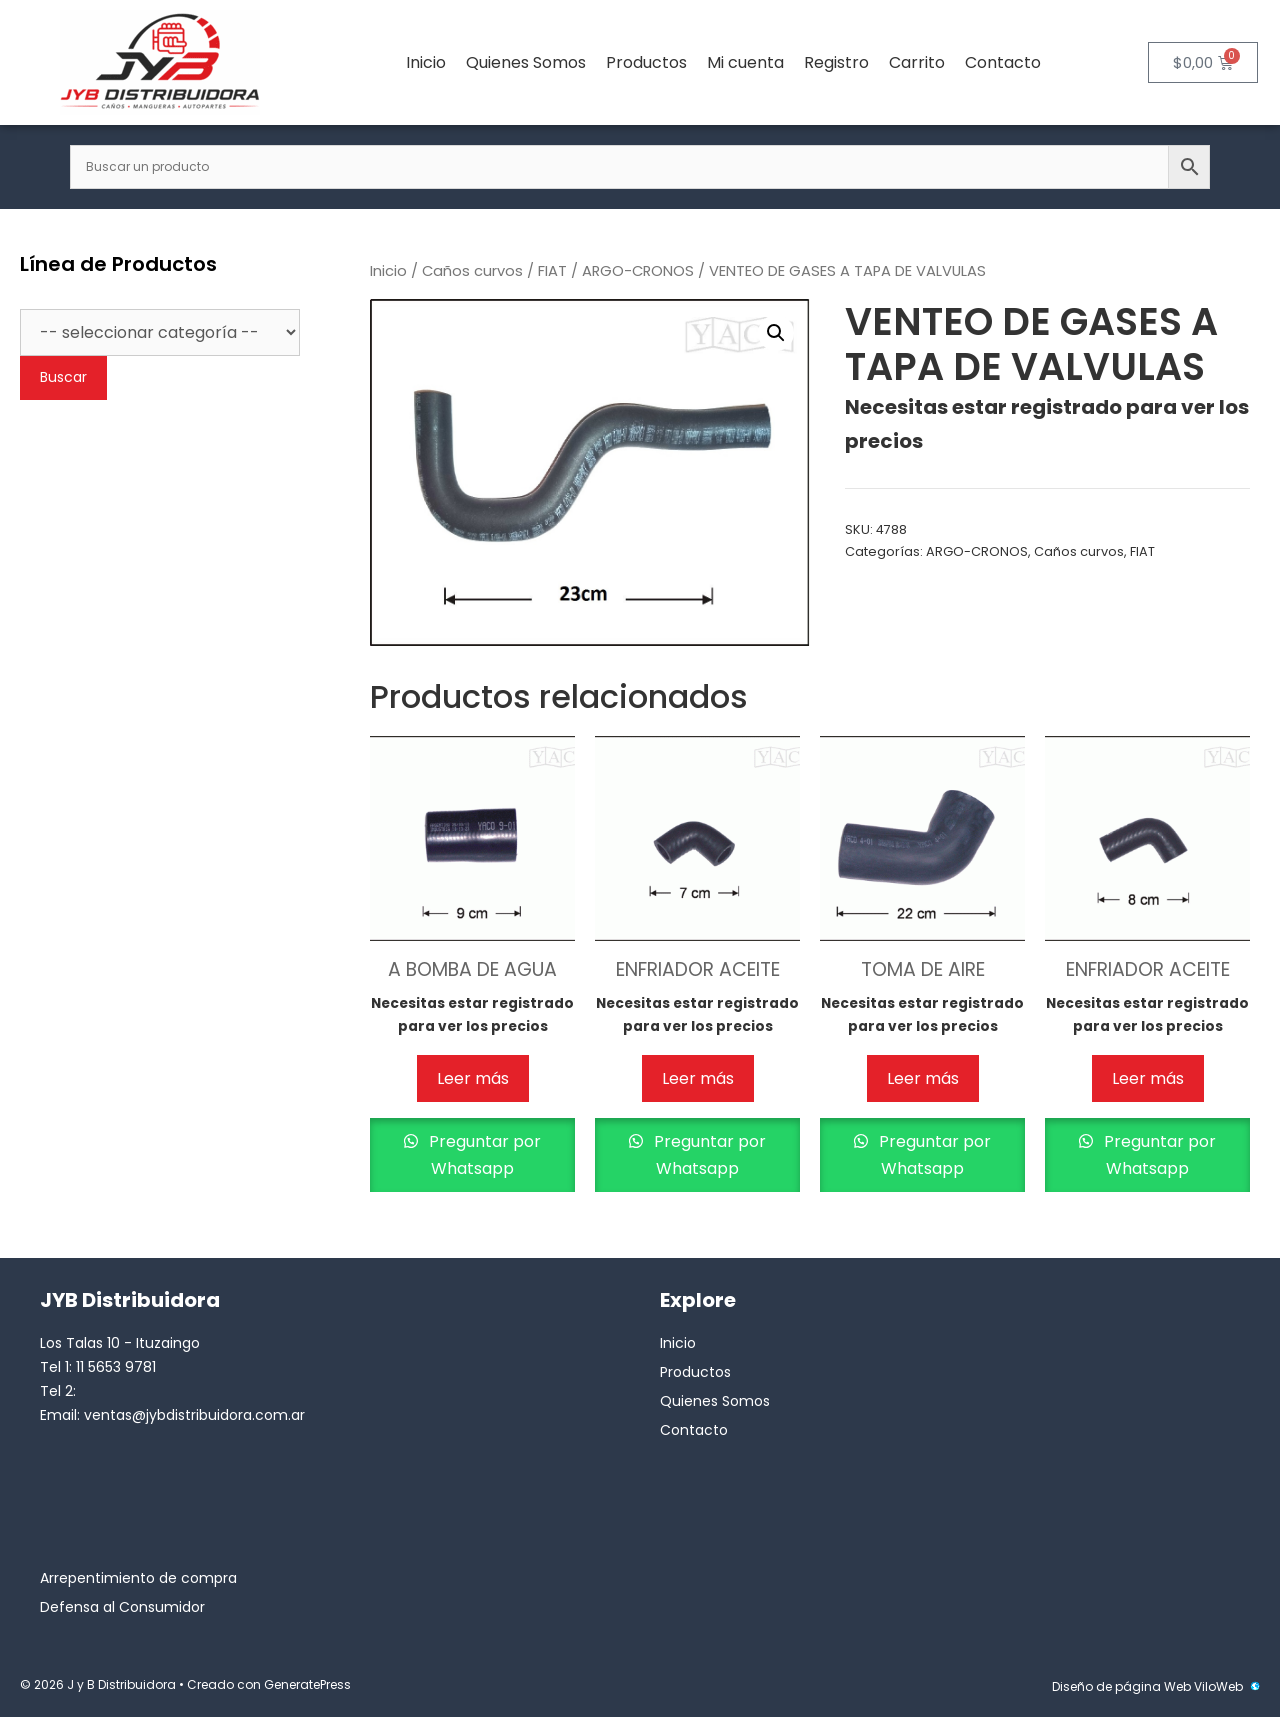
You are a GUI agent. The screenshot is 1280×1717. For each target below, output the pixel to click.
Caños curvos (472, 271)
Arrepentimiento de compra (138, 1578)
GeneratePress (307, 1684)
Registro (836, 62)
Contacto (1003, 62)
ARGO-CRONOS (638, 271)
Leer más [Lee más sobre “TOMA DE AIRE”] (923, 1078)
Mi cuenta (745, 62)
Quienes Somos (526, 62)
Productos (646, 62)
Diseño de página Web (1121, 1686)
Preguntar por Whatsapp (483, 1155)
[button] (776, 333)
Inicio (426, 62)
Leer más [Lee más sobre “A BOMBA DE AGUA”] (473, 1078)
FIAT (552, 271)
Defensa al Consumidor (122, 1607)
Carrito (917, 62)
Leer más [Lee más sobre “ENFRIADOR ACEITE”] (698, 1078)
